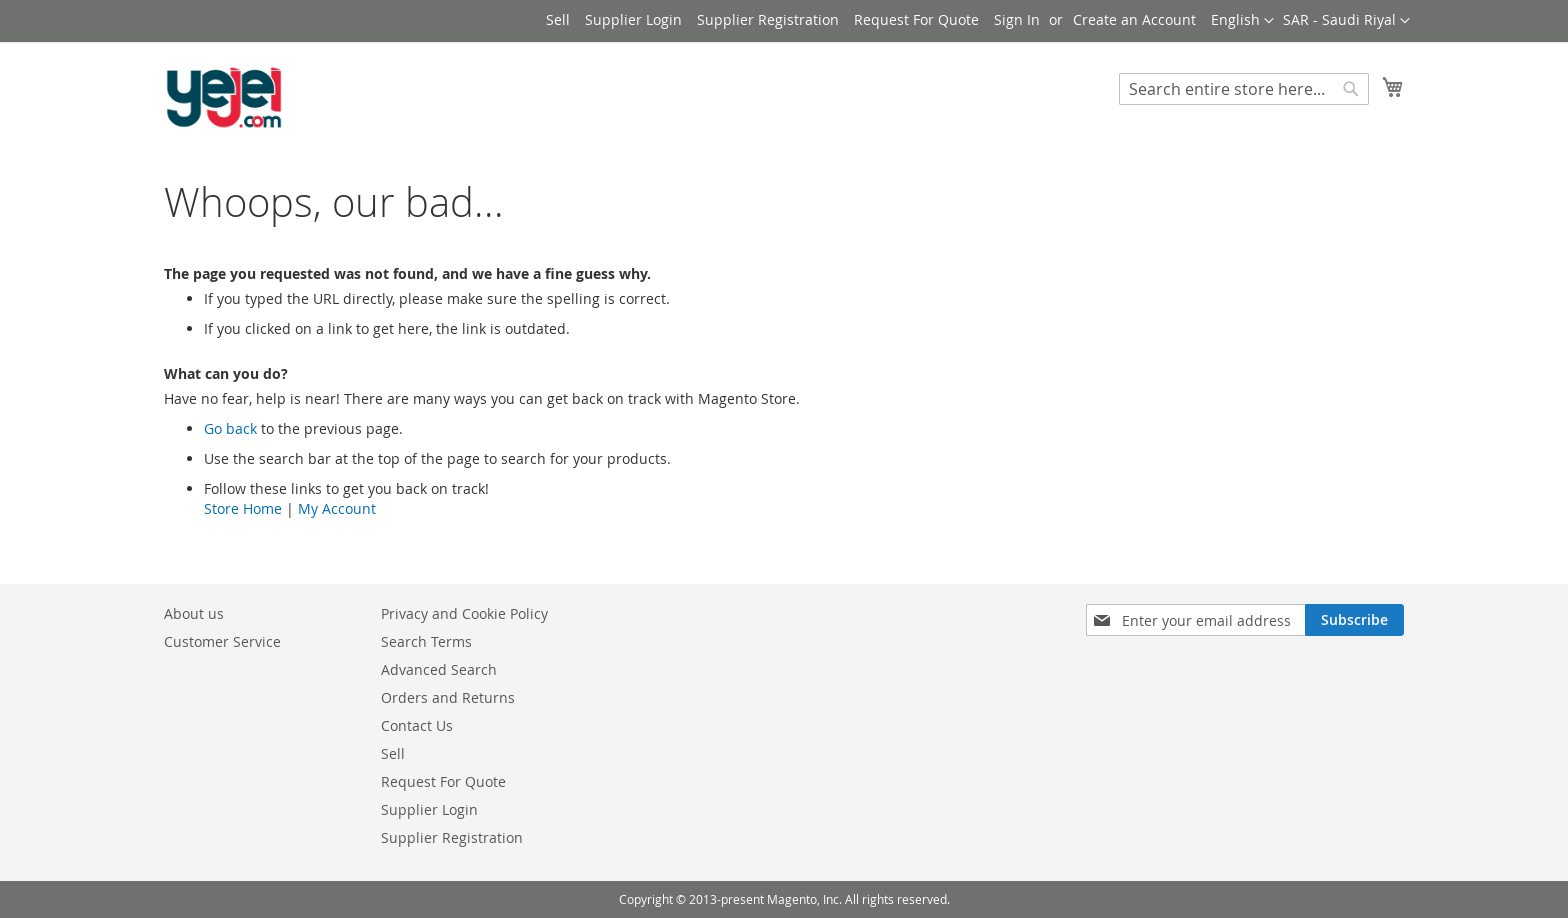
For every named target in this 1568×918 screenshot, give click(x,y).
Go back (230, 428)
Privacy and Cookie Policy (464, 613)
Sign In (1017, 19)
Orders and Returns (448, 697)
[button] (1346, 21)
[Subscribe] (1354, 620)
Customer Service (222, 641)
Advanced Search (439, 669)
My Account (337, 508)
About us (194, 613)
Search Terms (426, 641)
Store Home (243, 508)
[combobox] (1244, 89)
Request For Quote (916, 19)
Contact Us (417, 725)
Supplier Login (633, 19)
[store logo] (224, 97)
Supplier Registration (768, 19)
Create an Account (1134, 19)
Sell (558, 19)
